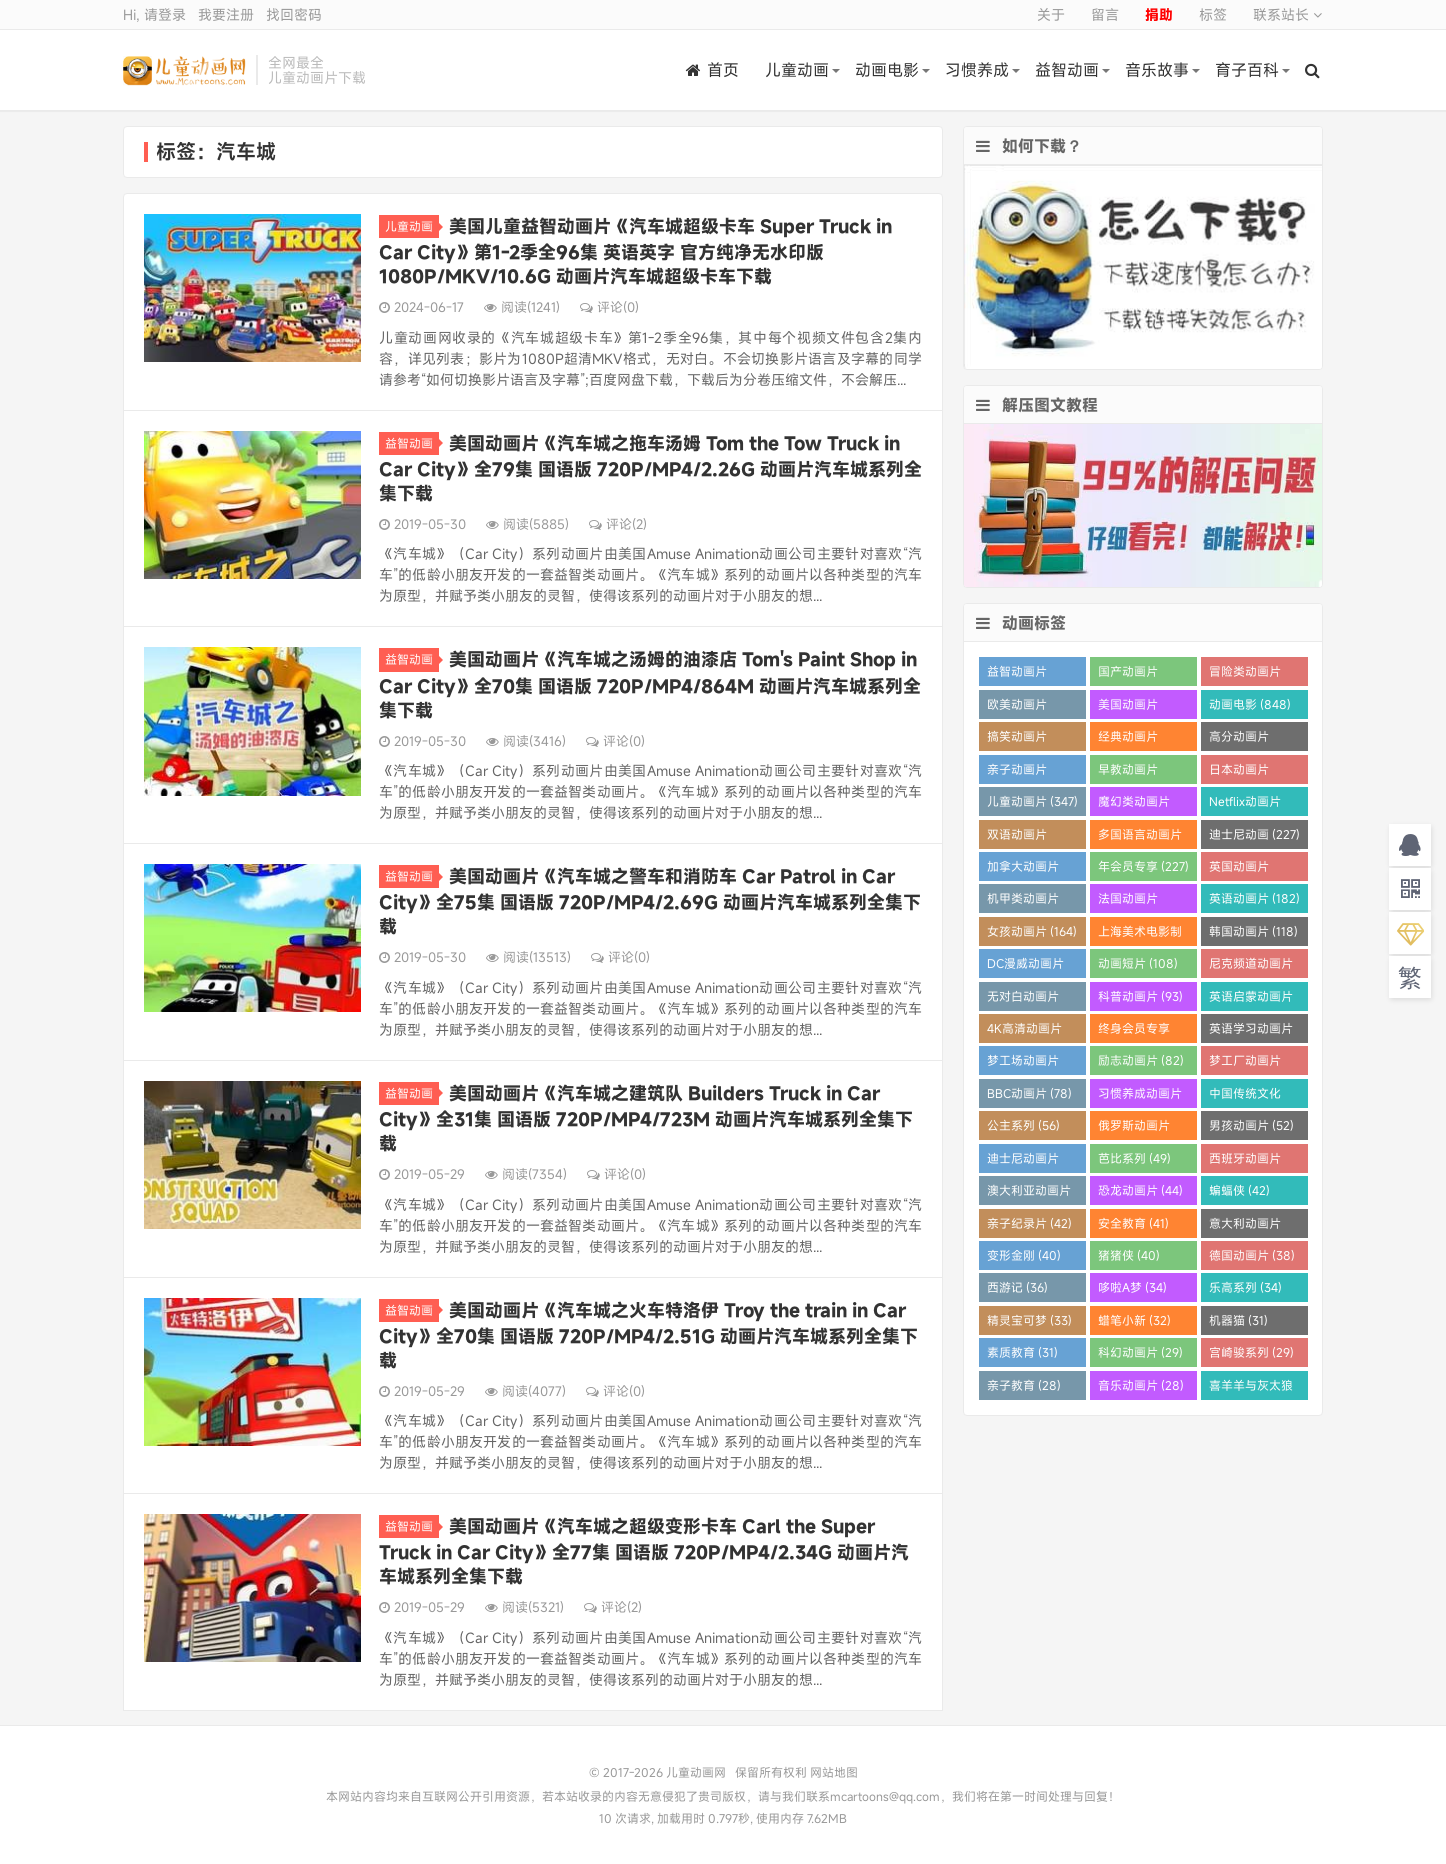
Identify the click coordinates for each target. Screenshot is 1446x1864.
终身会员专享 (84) (1134, 1031)
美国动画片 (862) (1128, 707)
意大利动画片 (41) (1245, 1226)
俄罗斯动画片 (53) (1134, 1128)
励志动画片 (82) (1141, 1060)
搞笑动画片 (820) (1017, 739)
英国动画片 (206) (1239, 869)
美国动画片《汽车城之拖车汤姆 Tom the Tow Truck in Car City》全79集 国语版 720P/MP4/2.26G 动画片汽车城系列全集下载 (650, 468)
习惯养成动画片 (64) (1140, 1096)
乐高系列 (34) (1245, 1287)
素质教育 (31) (1022, 1352)
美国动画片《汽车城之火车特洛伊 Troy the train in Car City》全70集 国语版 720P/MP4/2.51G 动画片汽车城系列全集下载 (648, 1335)
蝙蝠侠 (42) (1239, 1190)
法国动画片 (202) (1128, 901)
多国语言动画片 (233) (1140, 837)
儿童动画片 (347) (1032, 801)
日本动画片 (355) (1239, 772)
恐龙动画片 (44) (1140, 1190)
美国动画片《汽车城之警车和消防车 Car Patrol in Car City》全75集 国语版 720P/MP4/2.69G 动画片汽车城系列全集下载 (650, 901)
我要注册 (226, 14)
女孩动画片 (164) (1032, 931)
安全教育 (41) (1133, 1223)
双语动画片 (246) (1017, 837)
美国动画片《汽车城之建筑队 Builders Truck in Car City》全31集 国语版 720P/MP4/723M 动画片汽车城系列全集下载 (646, 1118)
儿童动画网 (184, 70)
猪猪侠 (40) (1129, 1255)
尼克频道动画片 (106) (1251, 966)
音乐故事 (1157, 70)
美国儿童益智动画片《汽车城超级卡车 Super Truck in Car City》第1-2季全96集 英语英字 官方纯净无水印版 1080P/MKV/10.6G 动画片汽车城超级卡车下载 (635, 251)
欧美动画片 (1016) (1017, 707)
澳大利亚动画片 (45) (1029, 1193)
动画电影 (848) (1250, 704)
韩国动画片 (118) (1253, 931)
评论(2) (618, 524)
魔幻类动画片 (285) (1134, 804)
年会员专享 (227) (1143, 866)
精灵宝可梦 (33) (1029, 1320)
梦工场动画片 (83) (1023, 1063)
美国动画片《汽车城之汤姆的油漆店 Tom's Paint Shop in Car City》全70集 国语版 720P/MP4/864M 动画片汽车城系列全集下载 (650, 684)
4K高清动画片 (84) (1024, 1031)
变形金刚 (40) (1024, 1255)
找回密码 (294, 14)
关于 (1051, 14)
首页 (712, 70)
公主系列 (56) (1023, 1125)
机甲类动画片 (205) (1023, 901)
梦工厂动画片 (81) (1245, 1063)
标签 (1213, 14)
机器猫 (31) (1238, 1320)
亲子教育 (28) (1024, 1385)
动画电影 (887, 70)
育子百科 (1247, 70)
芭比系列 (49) (1134, 1158)
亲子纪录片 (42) (1029, 1223)
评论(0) (609, 307)
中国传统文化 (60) (1245, 1096)
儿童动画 (797, 70)
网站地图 (834, 1772)
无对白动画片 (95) (1023, 999)
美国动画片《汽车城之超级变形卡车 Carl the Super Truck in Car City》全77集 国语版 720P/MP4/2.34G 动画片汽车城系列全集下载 (644, 1551)
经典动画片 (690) (1128, 739)
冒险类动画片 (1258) (1245, 674)
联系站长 (1287, 14)
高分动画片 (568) (1239, 739)
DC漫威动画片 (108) (1025, 966)
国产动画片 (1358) (1128, 674)
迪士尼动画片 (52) (1023, 1161)
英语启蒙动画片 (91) (1251, 999)
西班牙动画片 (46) (1245, 1161)
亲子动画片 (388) (1017, 772)
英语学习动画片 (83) (1251, 1031)
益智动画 (1067, 70)
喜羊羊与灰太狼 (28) (1251, 1388)
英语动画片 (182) (1254, 898)
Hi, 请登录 (154, 14)
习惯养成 (977, 70)
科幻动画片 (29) (1140, 1352)
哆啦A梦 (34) (1132, 1287)
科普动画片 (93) (1140, 996)
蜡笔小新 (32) (1134, 1320)
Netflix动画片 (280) (1245, 804)
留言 (1105, 14)
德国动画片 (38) (1252, 1255)
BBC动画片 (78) (1029, 1093)
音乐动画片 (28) (1141, 1385)
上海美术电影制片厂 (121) (1140, 934)
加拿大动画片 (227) (1023, 869)
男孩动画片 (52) (1251, 1125)
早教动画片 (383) (1128, 772)
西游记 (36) (1017, 1287)
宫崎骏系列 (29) (1251, 1352)
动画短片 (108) (1138, 963)
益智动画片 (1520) (1017, 674)
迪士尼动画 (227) (1254, 834)
